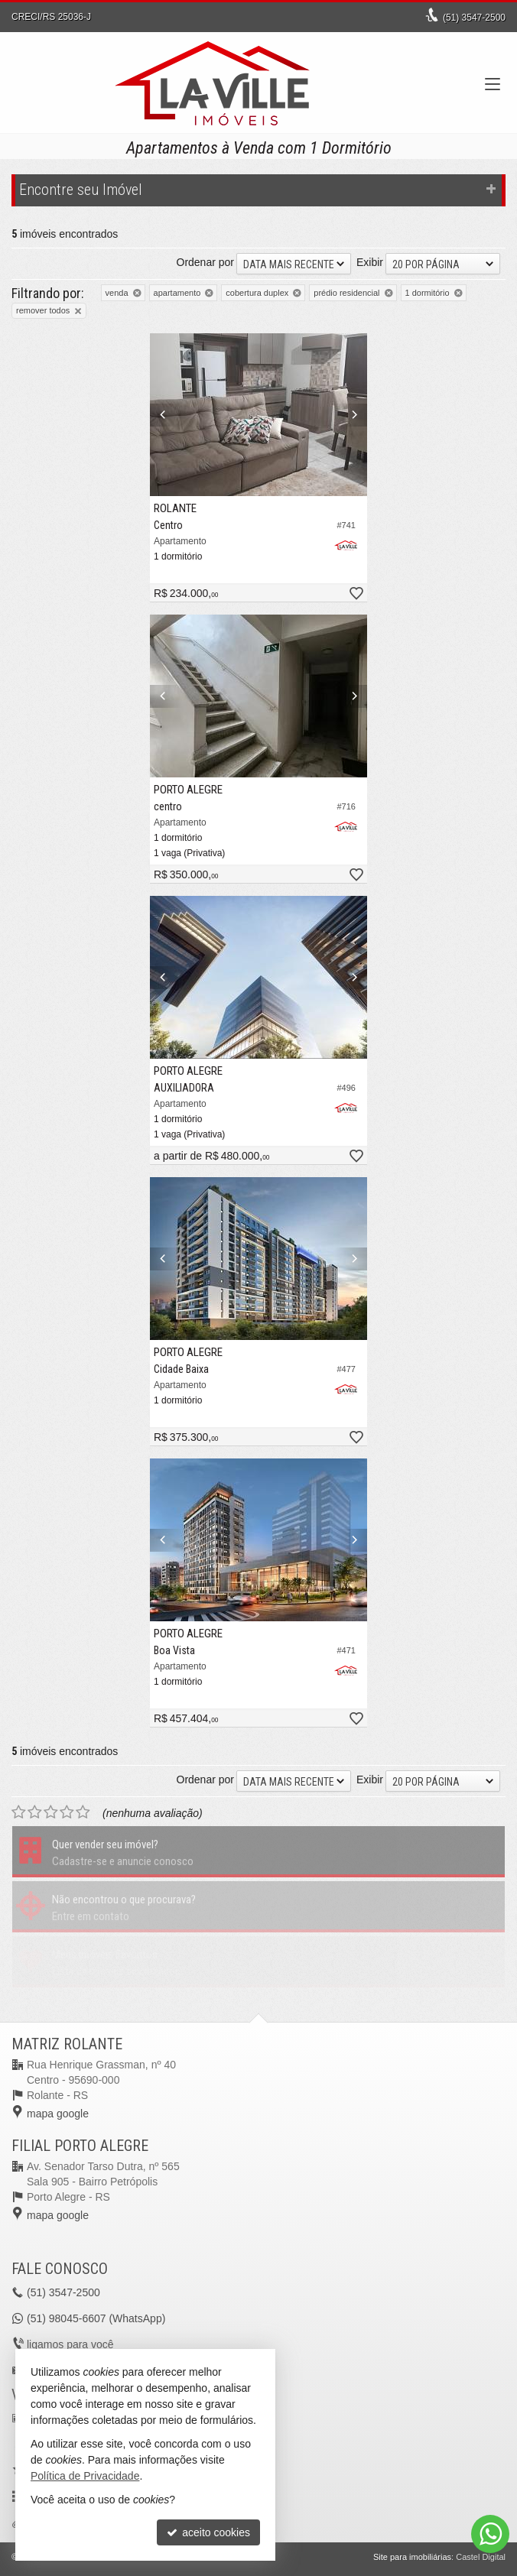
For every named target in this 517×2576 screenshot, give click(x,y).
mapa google (58, 2113)
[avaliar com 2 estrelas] (35, 1812)
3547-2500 (474, 17)
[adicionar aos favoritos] (355, 594)
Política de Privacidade (85, 2476)
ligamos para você (70, 2344)
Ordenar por (205, 262)
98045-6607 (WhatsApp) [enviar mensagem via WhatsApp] (96, 2318)
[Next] (350, 415)
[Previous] (166, 415)
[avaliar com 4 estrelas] (67, 1812)
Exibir (369, 262)
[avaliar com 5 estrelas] (83, 1812)
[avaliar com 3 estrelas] (51, 1812)
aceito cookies (208, 2532)
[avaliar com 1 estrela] (18, 1812)
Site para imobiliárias (412, 2556)
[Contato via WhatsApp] (490, 2534)
